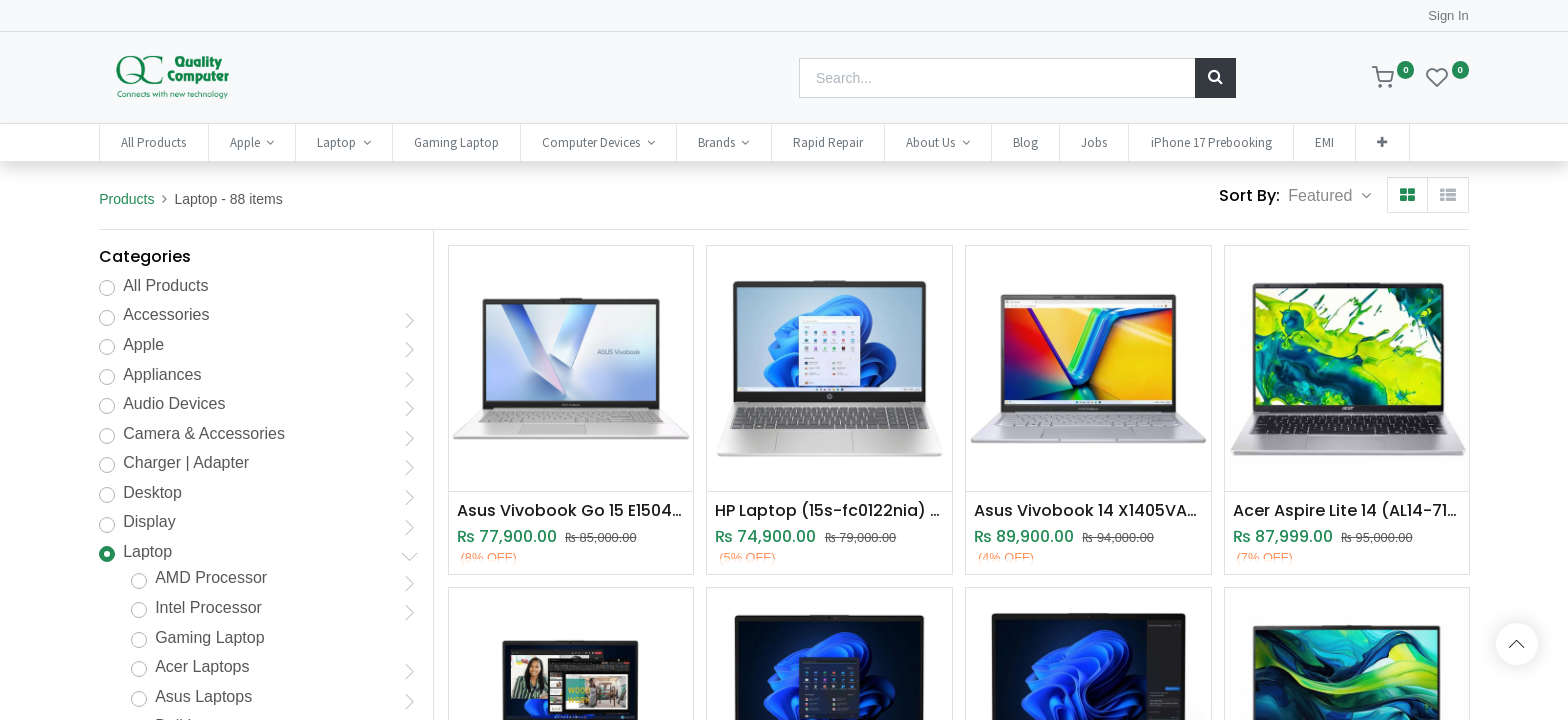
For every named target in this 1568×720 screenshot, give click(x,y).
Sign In (1448, 15)
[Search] (1215, 78)
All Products (165, 285)
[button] (1382, 142)
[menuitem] (153, 142)
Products (126, 199)
